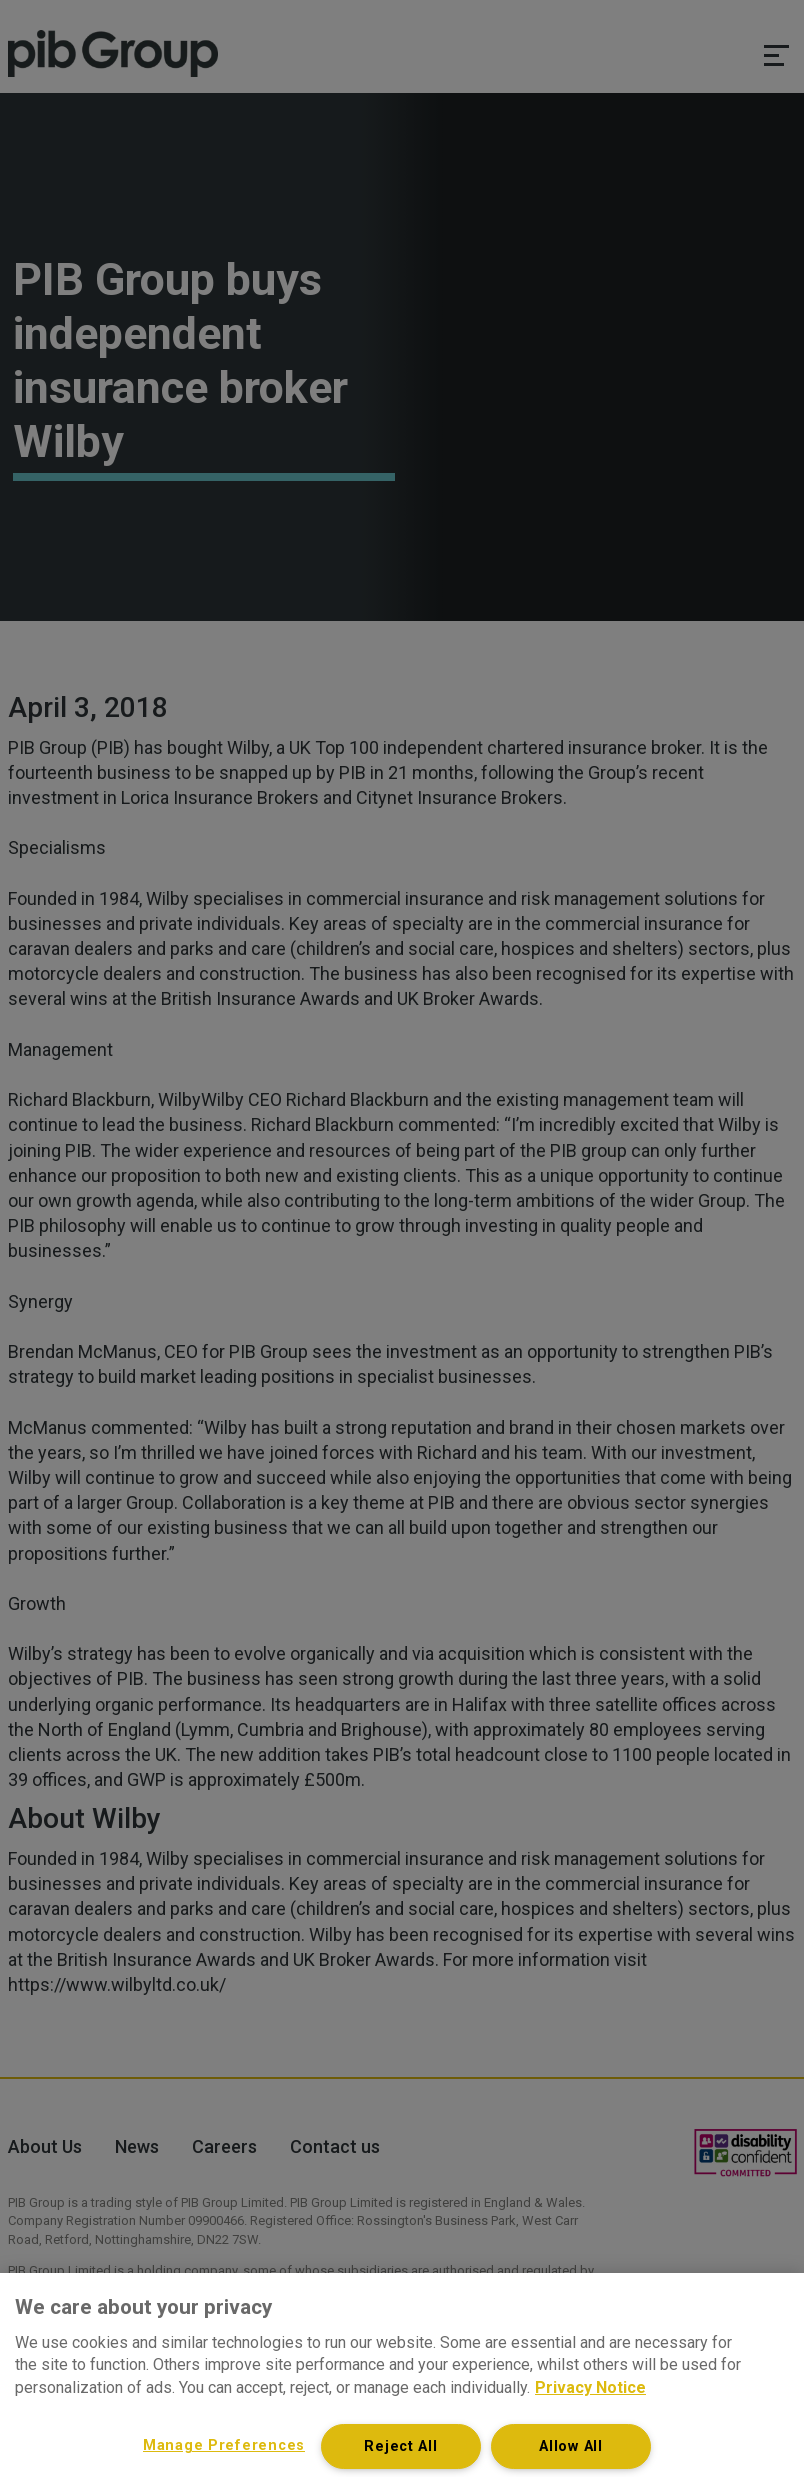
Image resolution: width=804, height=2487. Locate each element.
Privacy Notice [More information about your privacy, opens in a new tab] (590, 2387)
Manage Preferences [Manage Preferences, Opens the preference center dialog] (224, 2445)
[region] (402, 2380)
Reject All (400, 2446)
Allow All (570, 2446)
